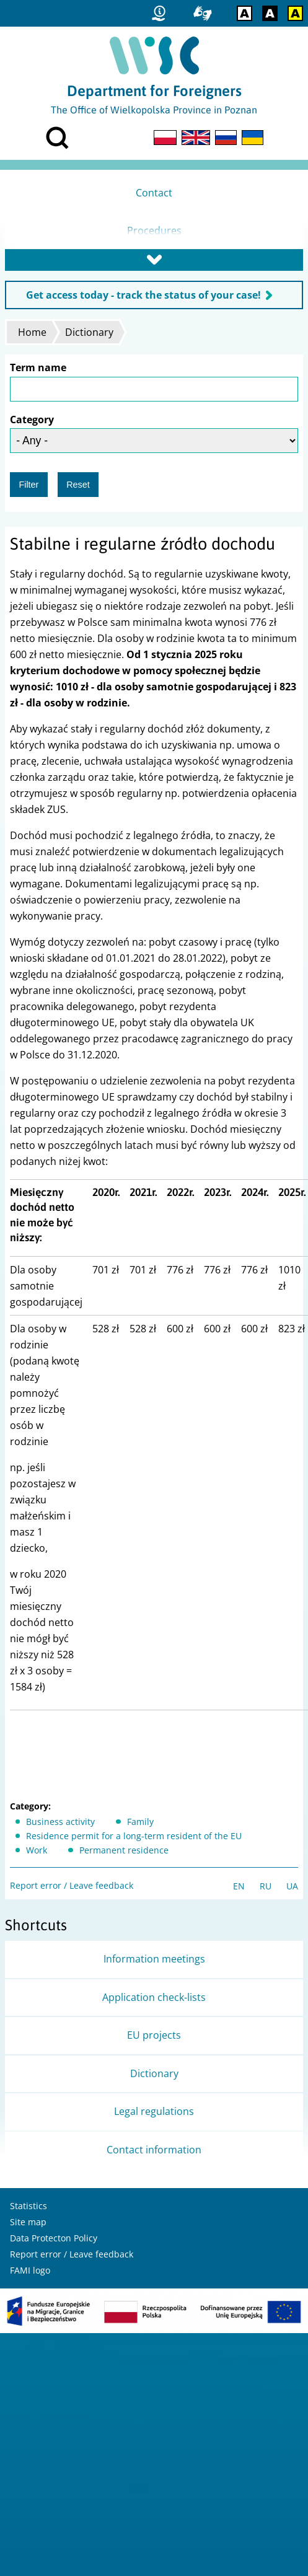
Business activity (60, 1821)
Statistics (28, 2206)
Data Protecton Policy (53, 2238)
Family (140, 1821)
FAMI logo (30, 2270)
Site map (28, 2222)
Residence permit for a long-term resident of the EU (134, 1836)
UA (292, 1886)
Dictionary (89, 332)
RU (265, 1886)
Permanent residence (124, 1850)
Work (36, 1850)
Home (32, 332)
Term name (38, 367)
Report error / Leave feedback (71, 1885)
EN (239, 1886)
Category (32, 419)
